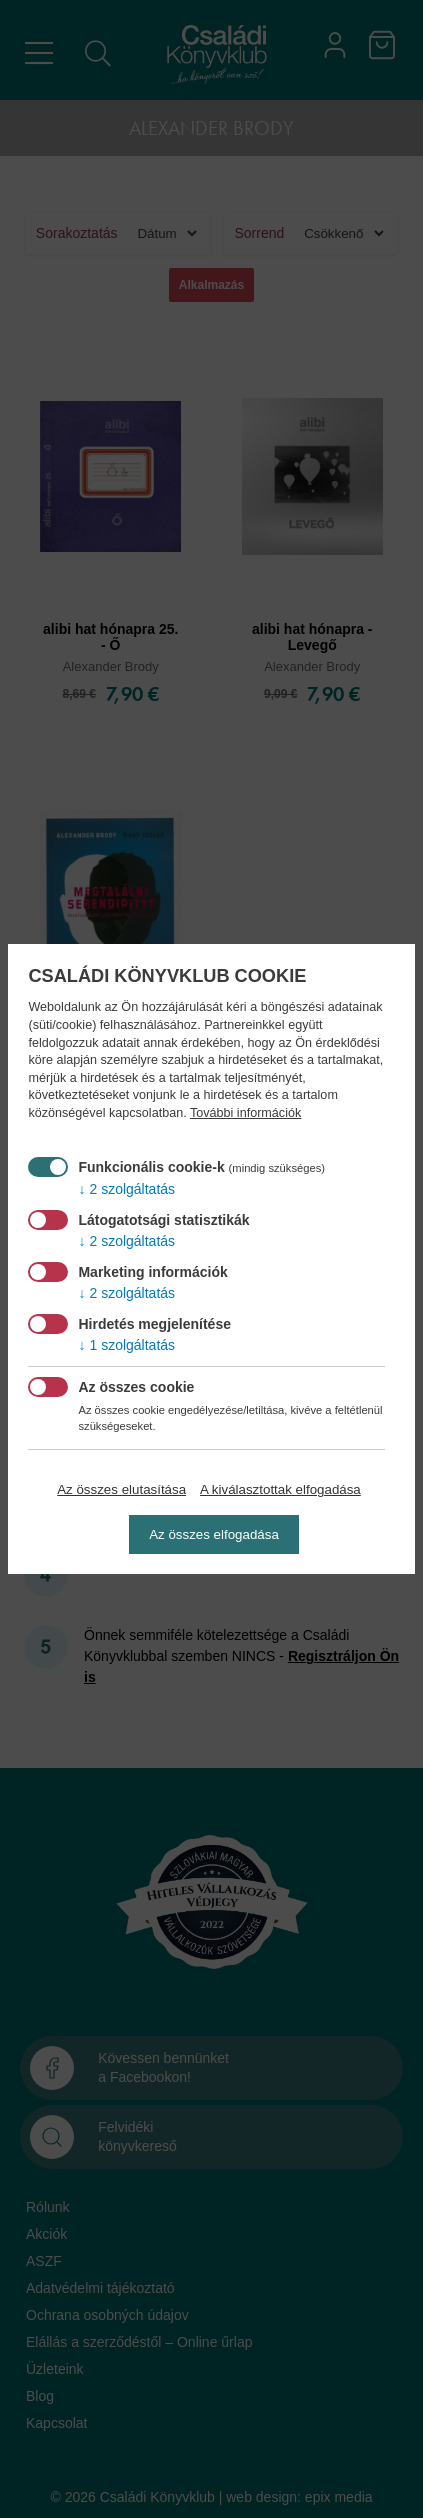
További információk (245, 1113)
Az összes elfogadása (214, 1534)
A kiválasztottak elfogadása (280, 1489)
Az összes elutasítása (121, 1489)
